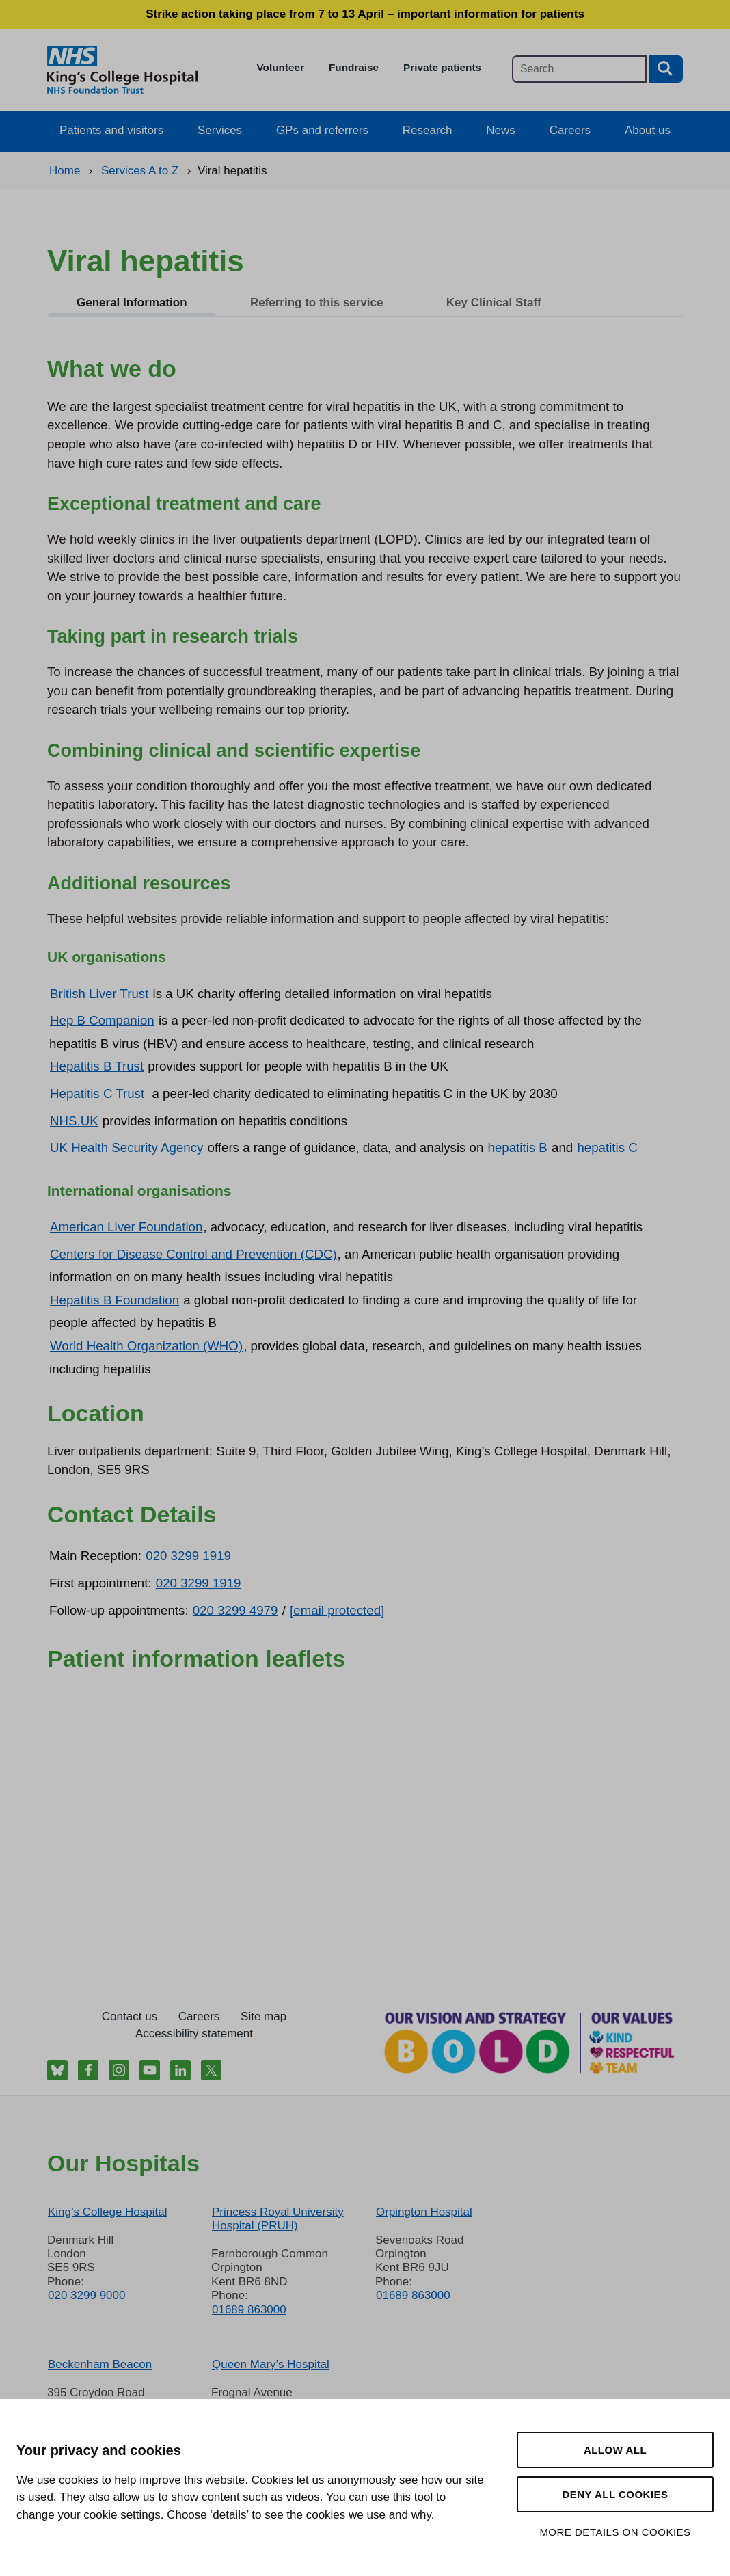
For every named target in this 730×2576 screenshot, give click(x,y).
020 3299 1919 (188, 1555)
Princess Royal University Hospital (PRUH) (278, 2218)
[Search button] (666, 69)
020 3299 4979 (235, 1610)
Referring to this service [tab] (316, 302)
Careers (570, 130)
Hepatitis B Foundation (114, 1300)
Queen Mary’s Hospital (270, 2364)
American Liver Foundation (126, 1227)
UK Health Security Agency (126, 1147)
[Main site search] (579, 69)
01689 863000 (249, 2309)
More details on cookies (614, 2532)
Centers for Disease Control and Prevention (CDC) (193, 1254)
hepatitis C (607, 1147)
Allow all (615, 2450)
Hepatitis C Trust (97, 1093)
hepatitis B (518, 1147)
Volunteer (280, 67)
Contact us (129, 2016)
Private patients (442, 67)
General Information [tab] (132, 302)
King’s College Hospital (107, 2211)
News (500, 130)
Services (220, 130)
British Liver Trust (99, 994)
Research (427, 130)
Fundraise (354, 67)
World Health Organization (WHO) (146, 1346)
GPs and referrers (322, 130)
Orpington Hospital (424, 2211)
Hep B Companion (102, 1020)
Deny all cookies (615, 2494)
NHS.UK (74, 1121)
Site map (263, 2016)
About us (648, 130)
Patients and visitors (111, 130)
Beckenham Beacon (100, 2364)
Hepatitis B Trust (97, 1066)
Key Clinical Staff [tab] (493, 302)
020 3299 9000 (86, 2295)
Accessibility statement (194, 2033)
